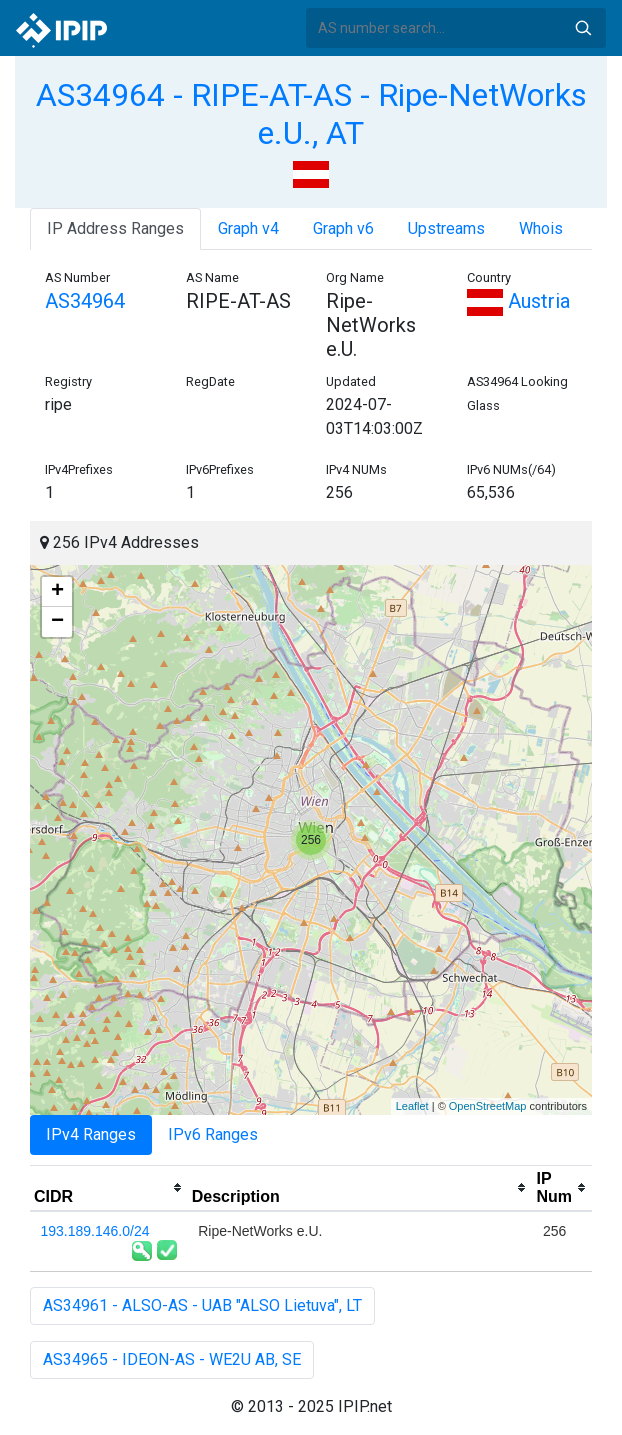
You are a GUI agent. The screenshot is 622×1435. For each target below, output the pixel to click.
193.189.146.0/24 (95, 1231)
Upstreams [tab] (446, 228)
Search (583, 28)
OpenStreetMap (488, 1106)
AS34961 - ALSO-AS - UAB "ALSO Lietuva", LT (202, 1305)
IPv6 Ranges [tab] (213, 1134)
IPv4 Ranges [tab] (91, 1134)
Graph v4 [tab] (248, 228)
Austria (518, 301)
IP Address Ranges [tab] (115, 228)
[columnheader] (109, 1188)
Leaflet (412, 1106)
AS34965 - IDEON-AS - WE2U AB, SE (172, 1359)
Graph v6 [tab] (343, 228)
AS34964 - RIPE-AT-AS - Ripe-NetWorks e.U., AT (311, 114)
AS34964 (85, 301)
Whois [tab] (541, 228)
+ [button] (57, 592)
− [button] (57, 622)
